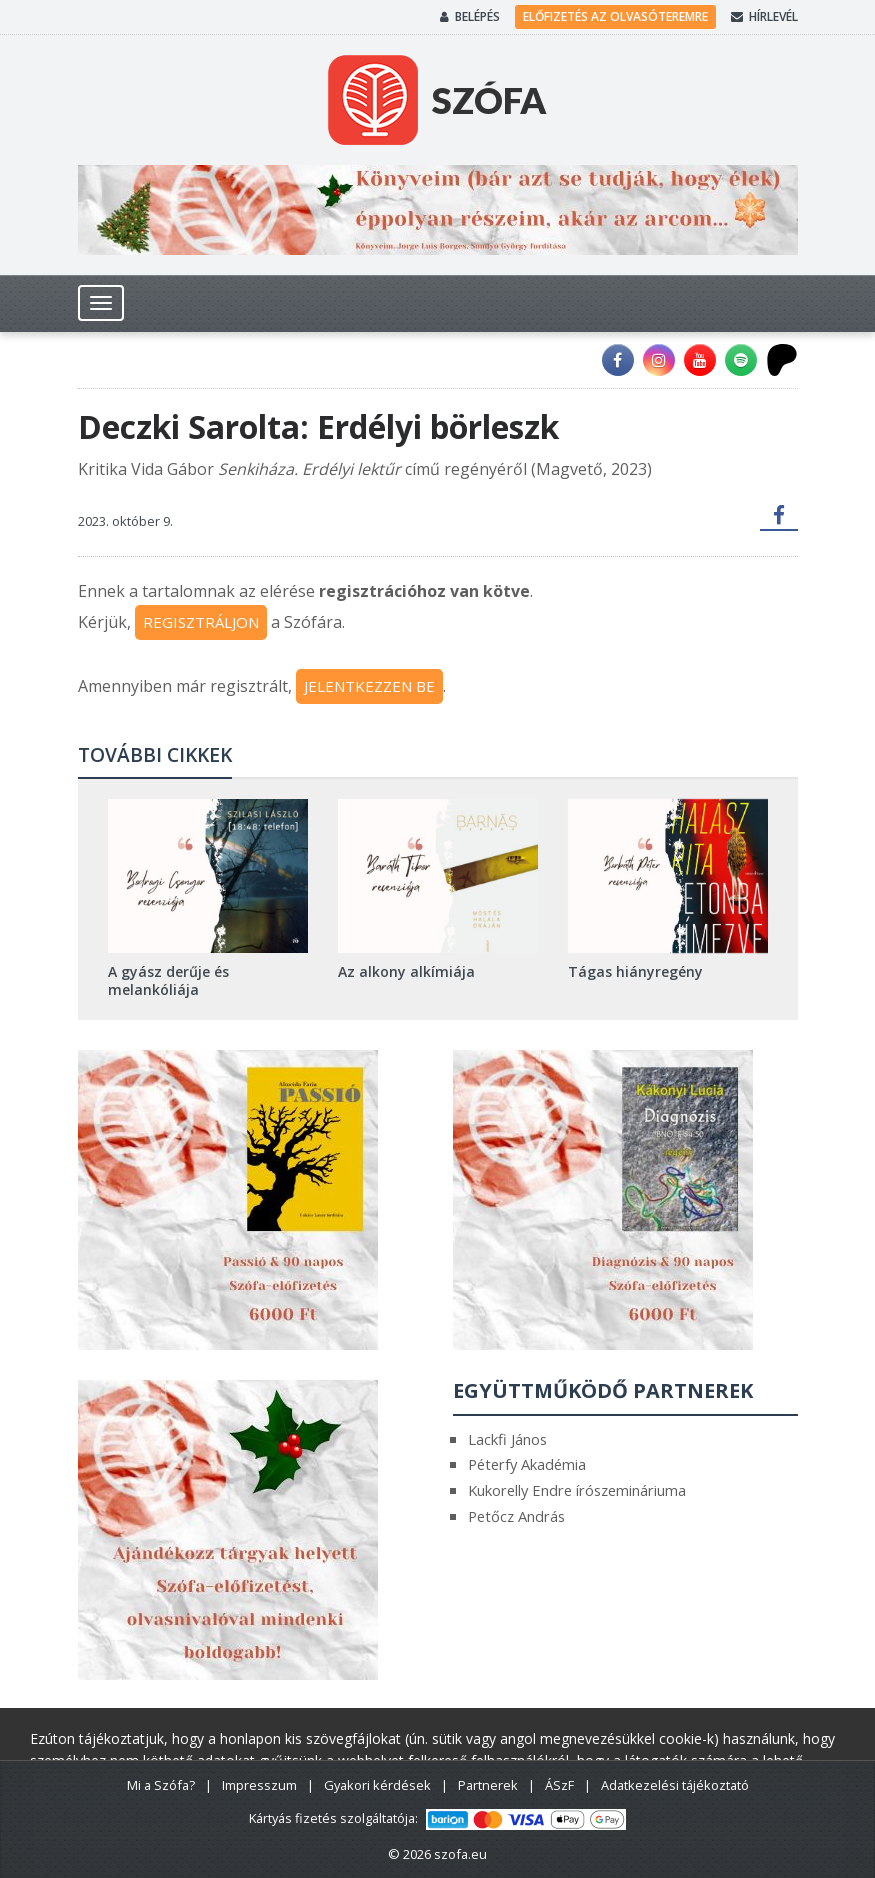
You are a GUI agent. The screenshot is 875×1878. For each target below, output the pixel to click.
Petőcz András (516, 1516)
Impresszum (259, 1785)
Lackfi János (507, 1439)
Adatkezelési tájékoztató (675, 1785)
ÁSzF (559, 1785)
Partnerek (488, 1785)
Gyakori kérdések (377, 1785)
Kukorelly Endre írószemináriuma (577, 1490)
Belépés (470, 17)
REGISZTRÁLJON (201, 622)
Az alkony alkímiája (406, 971)
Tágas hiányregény (635, 971)
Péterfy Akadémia (527, 1464)
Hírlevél (764, 17)
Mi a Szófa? (161, 1785)
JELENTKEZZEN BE (369, 686)
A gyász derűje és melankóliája (168, 980)
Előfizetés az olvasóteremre (615, 16)
